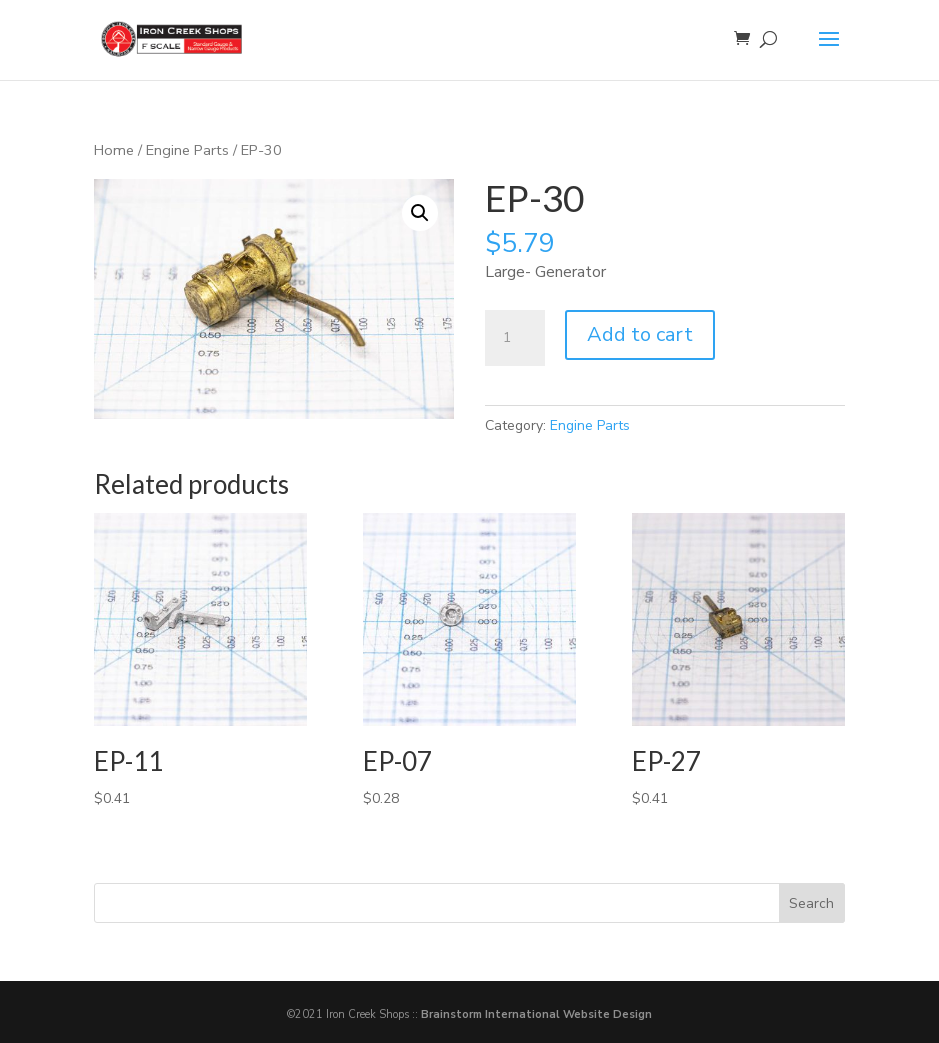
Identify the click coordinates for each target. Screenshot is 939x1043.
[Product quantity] (515, 338)
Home (114, 150)
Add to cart (640, 334)
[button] (420, 213)
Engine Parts (187, 150)
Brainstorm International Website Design (536, 1014)
